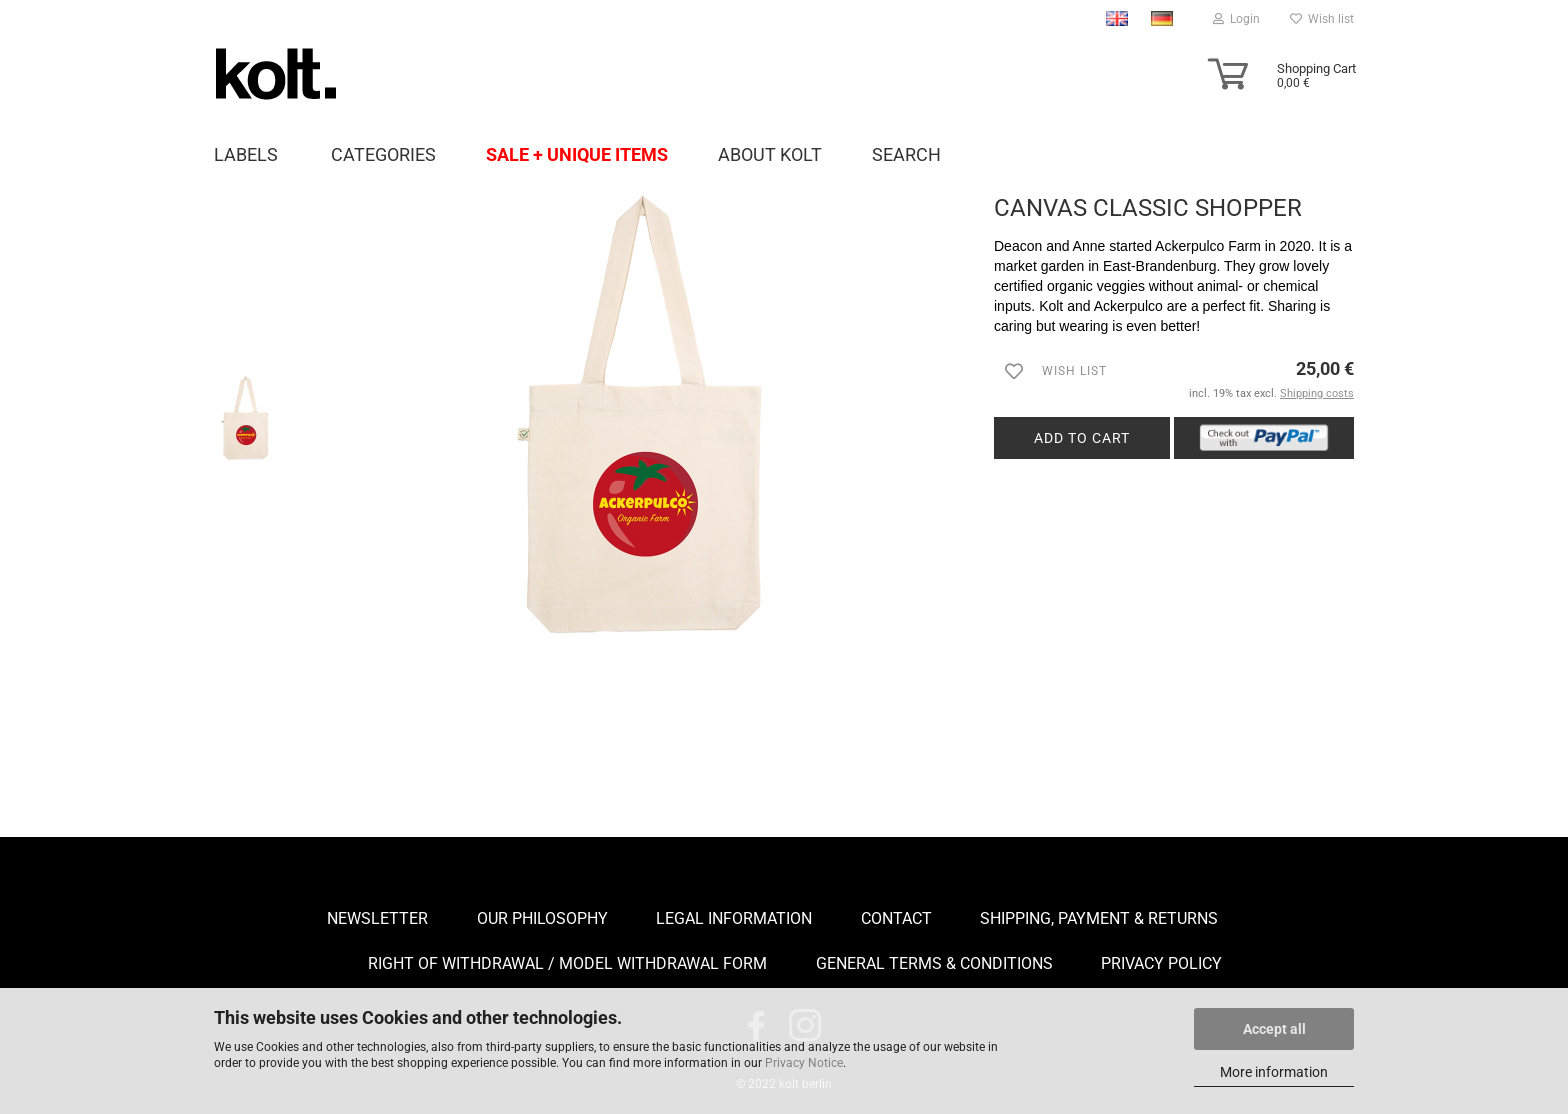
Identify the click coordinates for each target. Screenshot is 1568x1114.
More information (1274, 1072)
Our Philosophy (542, 918)
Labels (246, 154)
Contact (896, 918)
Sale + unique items (577, 154)
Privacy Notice (804, 1063)
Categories (383, 154)
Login (1236, 19)
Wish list (1322, 19)
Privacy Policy (1161, 963)
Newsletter (377, 918)
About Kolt (770, 154)
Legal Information (734, 918)
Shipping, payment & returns (1099, 918)
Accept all (1274, 1029)
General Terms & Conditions (934, 963)
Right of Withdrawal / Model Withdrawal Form (567, 963)
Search (906, 154)
